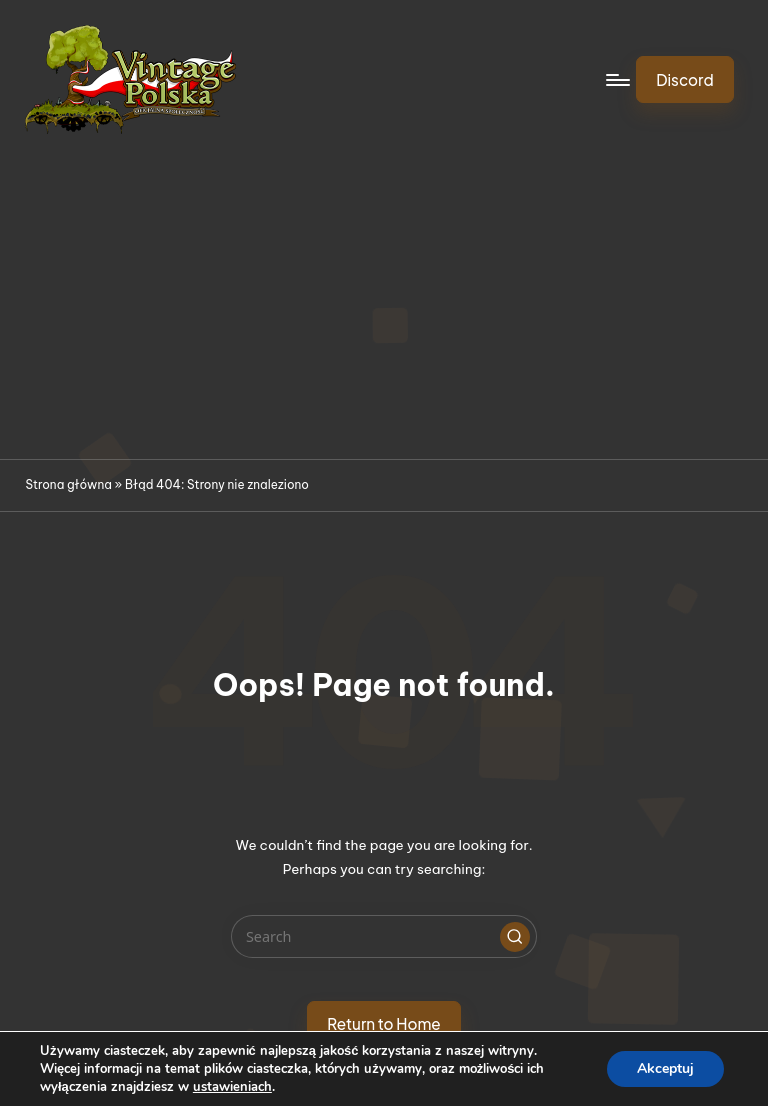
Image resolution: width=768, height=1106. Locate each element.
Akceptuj (665, 1068)
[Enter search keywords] (383, 936)
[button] (685, 79)
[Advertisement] (384, 309)
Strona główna (68, 484)
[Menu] (616, 80)
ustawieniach (232, 1087)
